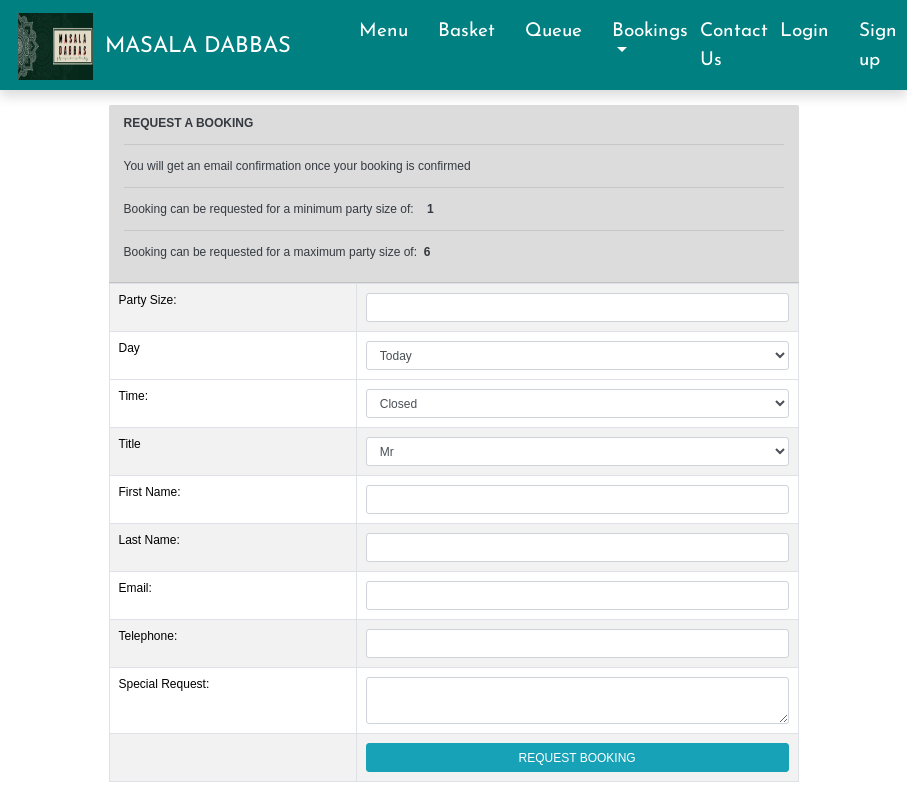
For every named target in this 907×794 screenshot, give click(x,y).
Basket (475, 31)
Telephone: (148, 636)
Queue (562, 31)
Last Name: (149, 540)
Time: (134, 396)
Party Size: (148, 300)
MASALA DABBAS (198, 46)
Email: (135, 588)
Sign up (878, 46)
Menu (392, 31)
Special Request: (164, 684)
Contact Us (734, 46)
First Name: (150, 492)
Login (813, 31)
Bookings (650, 31)
